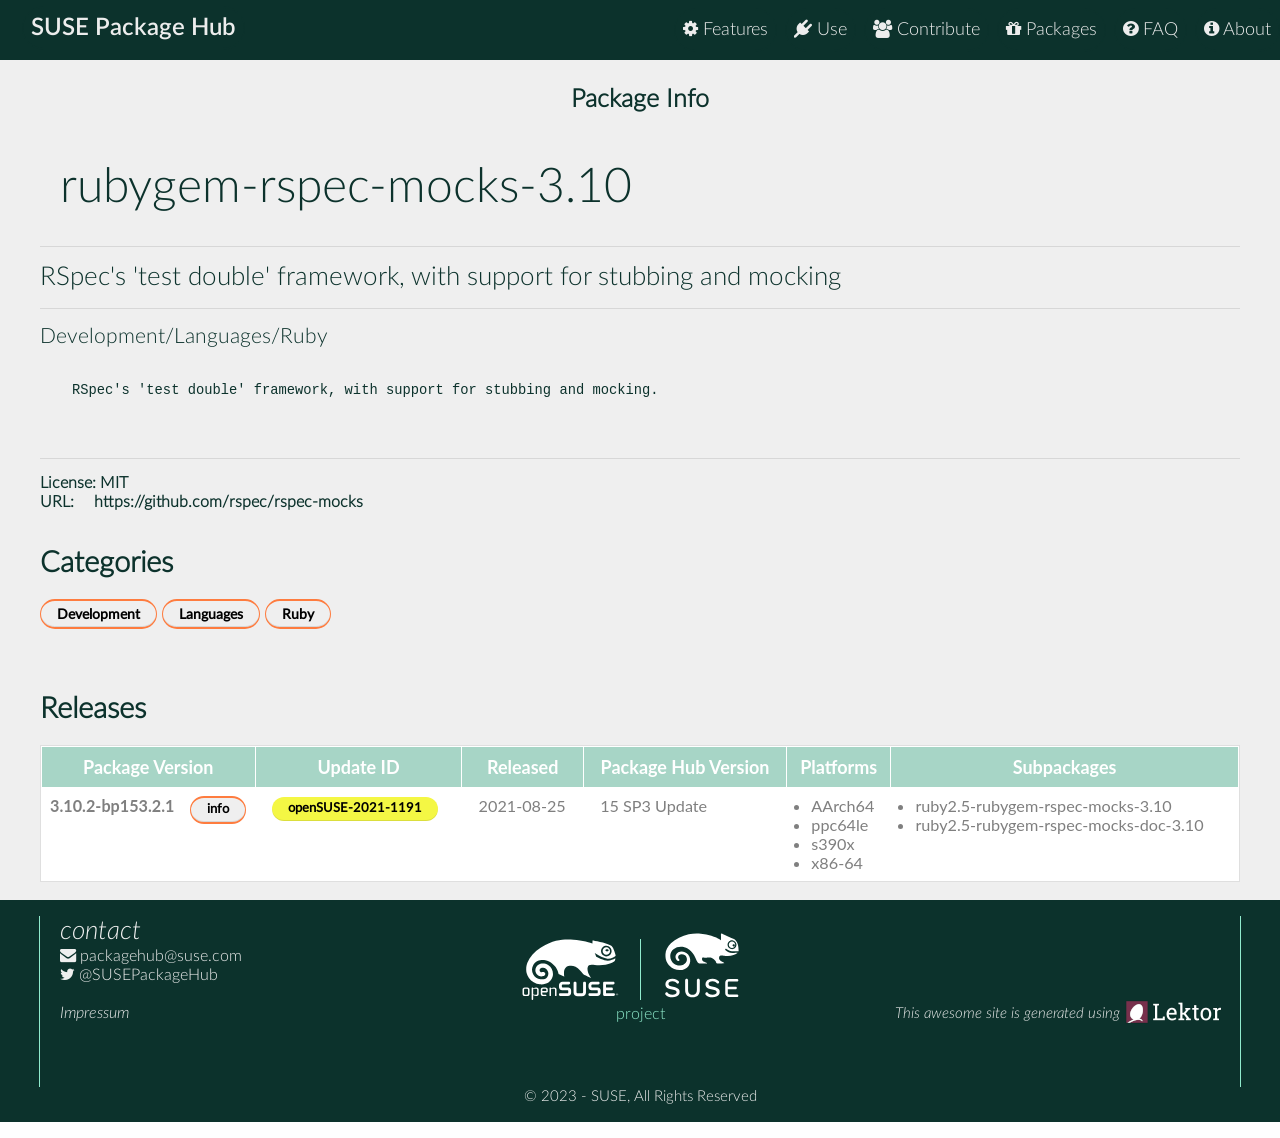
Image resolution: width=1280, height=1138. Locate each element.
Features (725, 29)
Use (820, 29)
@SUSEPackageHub (139, 991)
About (1237, 29)
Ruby (298, 630)
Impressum (94, 1029)
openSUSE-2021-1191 (355, 824)
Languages (211, 630)
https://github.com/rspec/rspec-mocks (228, 518)
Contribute (926, 29)
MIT (114, 499)
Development (98, 630)
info (218, 825)
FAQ (1150, 29)
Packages (1051, 29)
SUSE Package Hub (135, 30)
